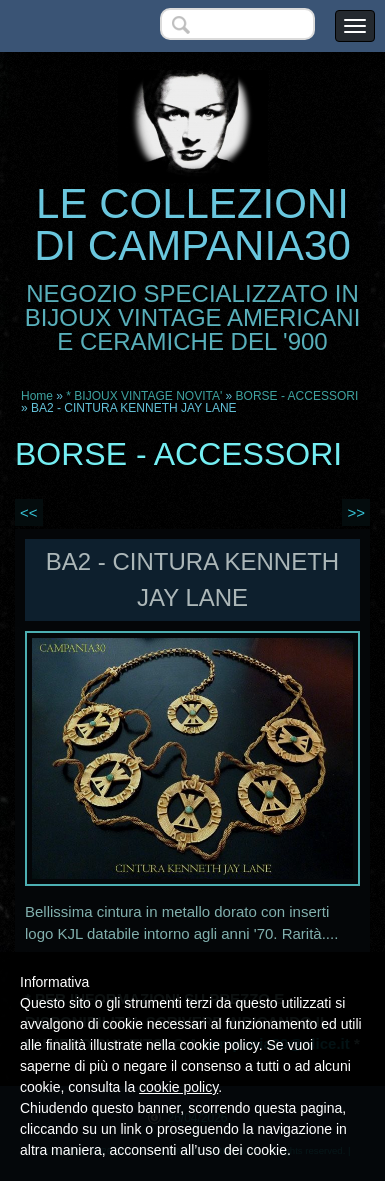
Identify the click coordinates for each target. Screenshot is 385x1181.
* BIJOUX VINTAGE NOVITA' (144, 396)
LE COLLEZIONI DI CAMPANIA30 (192, 224)
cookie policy (178, 1087)
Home (37, 396)
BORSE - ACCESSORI (297, 396)
